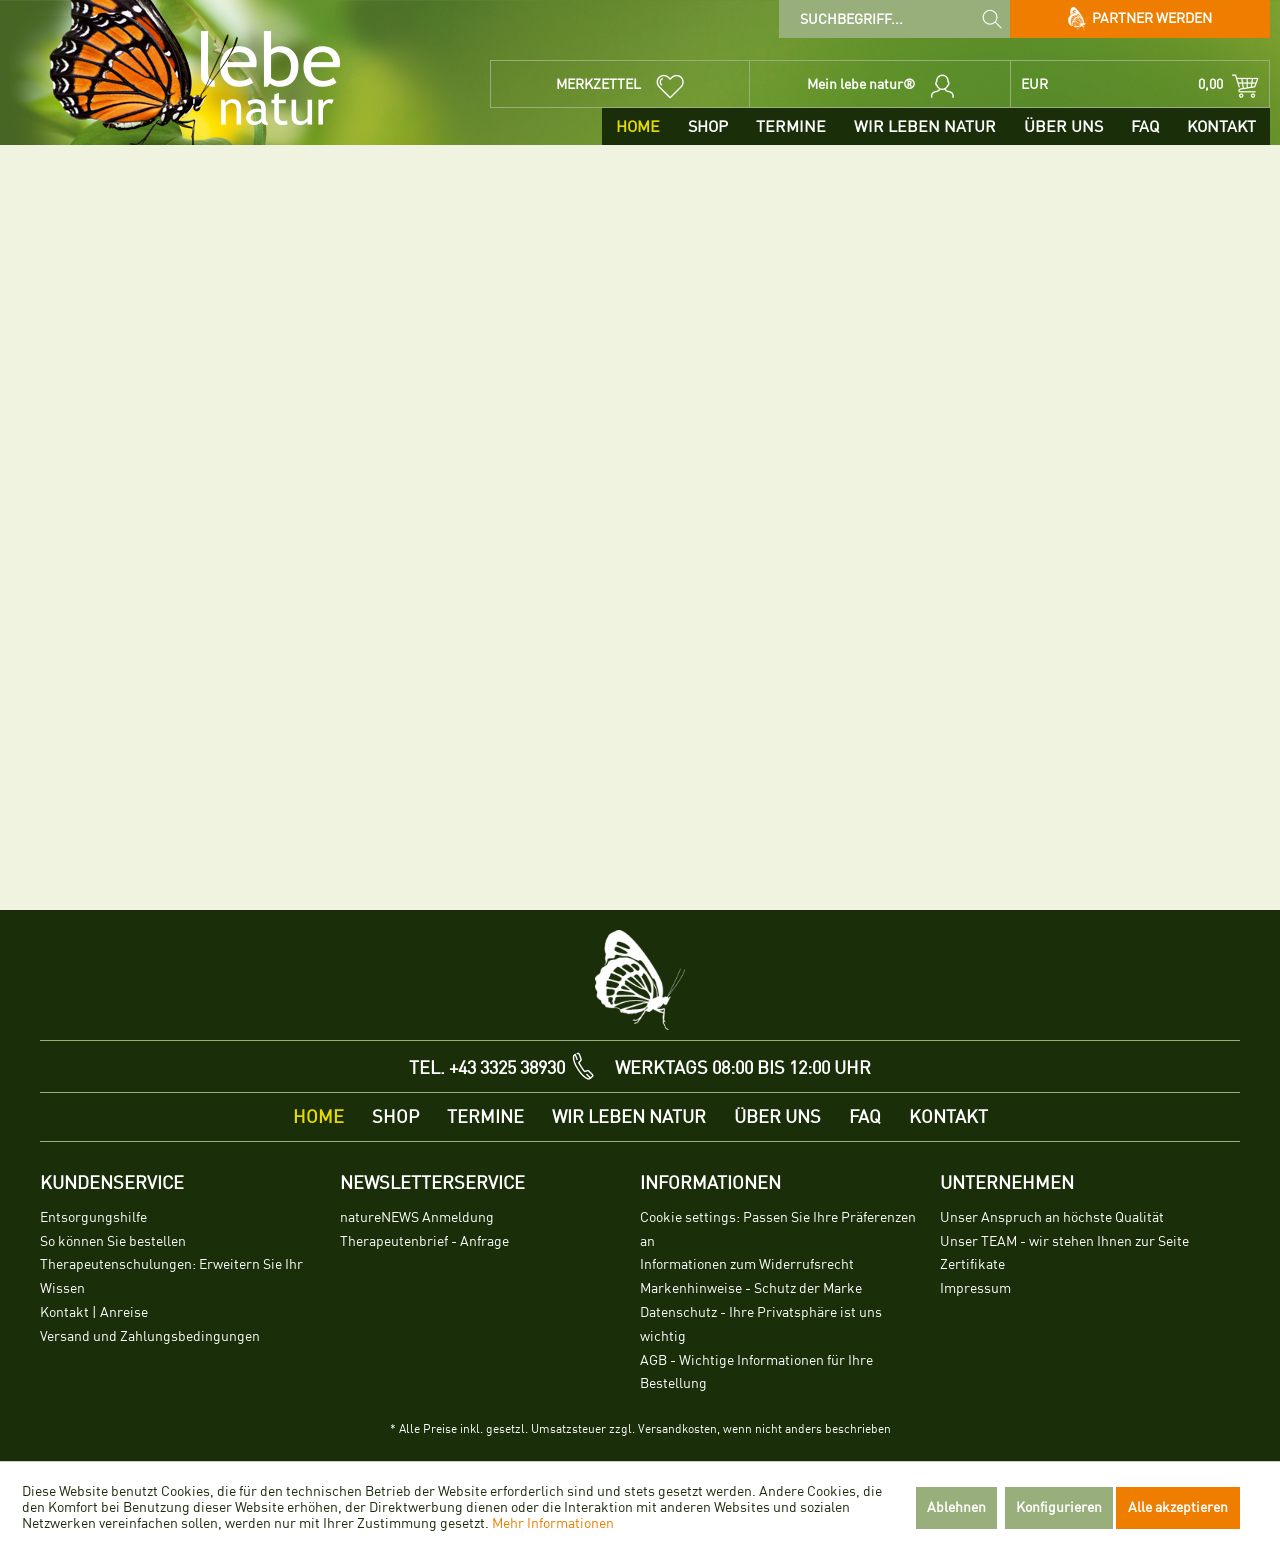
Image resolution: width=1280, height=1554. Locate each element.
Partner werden (1140, 19)
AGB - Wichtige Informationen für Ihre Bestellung (756, 1372)
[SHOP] (708, 126)
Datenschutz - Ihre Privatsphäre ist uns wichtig (761, 1324)
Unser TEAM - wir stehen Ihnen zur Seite (1064, 1241)
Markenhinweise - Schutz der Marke (751, 1288)
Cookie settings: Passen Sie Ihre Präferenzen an (778, 1229)
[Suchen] (992, 18)
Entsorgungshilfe (93, 1217)
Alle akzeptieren (1178, 1507)
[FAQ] (1145, 126)
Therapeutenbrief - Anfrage (424, 1241)
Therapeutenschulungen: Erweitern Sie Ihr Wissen (171, 1276)
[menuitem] (894, 19)
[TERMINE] (791, 126)
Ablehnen (956, 1507)
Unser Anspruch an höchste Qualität (1052, 1217)
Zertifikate (972, 1264)
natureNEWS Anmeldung (417, 1217)
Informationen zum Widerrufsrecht (747, 1264)
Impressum (975, 1288)
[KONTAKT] (1221, 126)
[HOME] (638, 126)
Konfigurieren (1059, 1507)
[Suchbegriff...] (894, 19)
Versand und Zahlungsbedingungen (150, 1336)
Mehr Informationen (553, 1523)
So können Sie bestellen (113, 1241)
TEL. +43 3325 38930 (487, 1068)
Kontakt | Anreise (94, 1312)
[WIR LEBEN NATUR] (925, 126)
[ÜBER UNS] (1063, 126)
